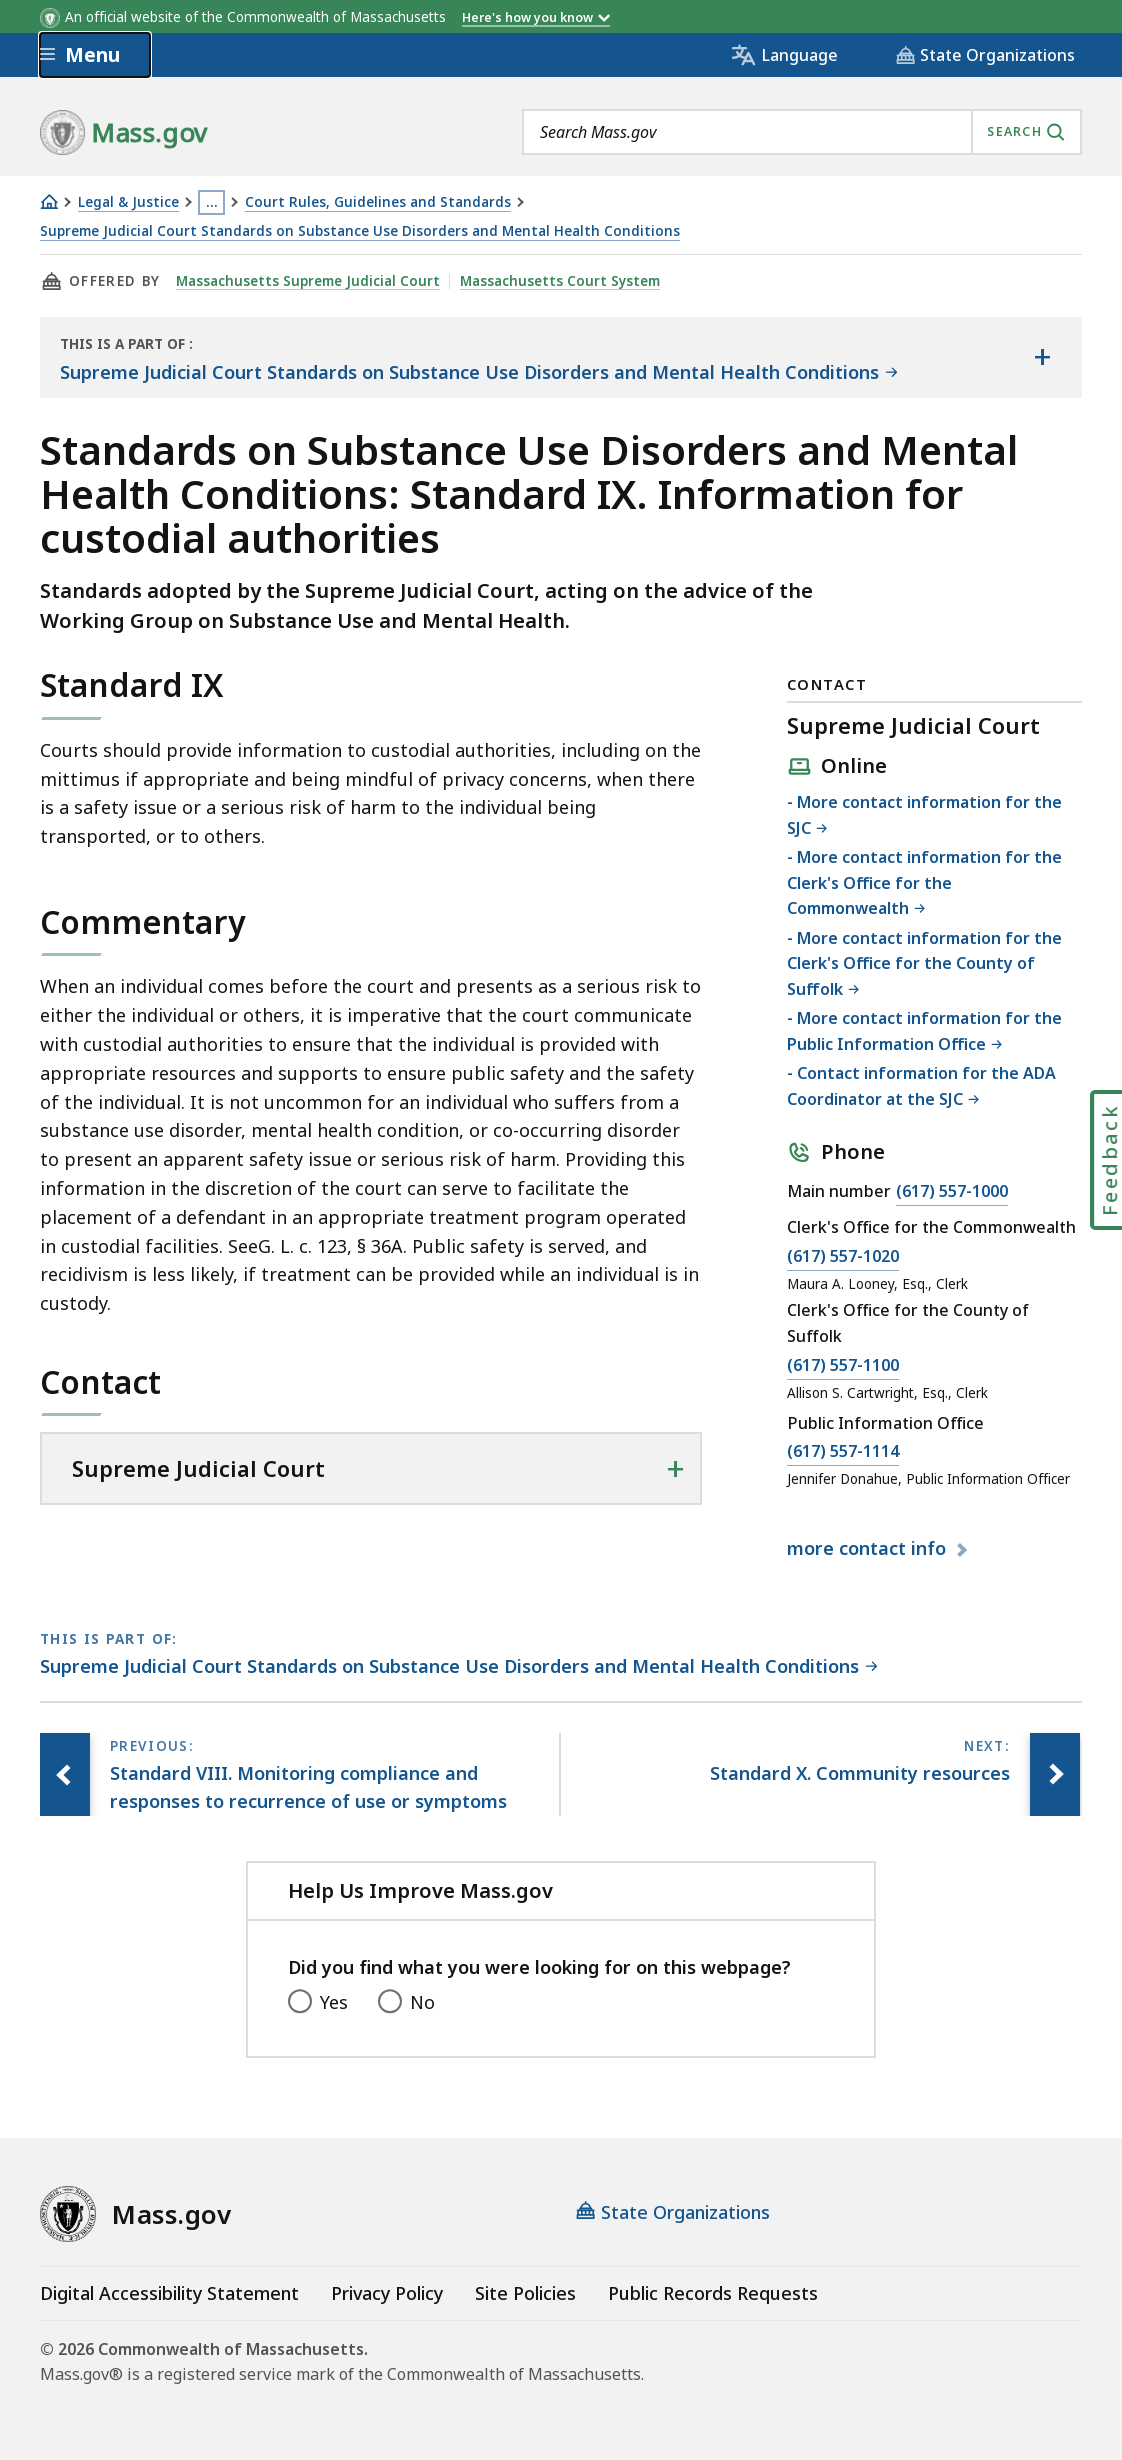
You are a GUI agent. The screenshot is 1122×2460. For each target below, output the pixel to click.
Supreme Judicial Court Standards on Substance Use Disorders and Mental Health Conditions (360, 231)
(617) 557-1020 (843, 1257)
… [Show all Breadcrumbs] (212, 202)
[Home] (49, 201)
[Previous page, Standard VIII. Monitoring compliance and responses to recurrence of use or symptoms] (65, 1775)
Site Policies (525, 2293)
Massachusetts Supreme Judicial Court (308, 281)
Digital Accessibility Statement (169, 2293)
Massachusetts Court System (560, 281)
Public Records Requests (713, 2293)
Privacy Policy (387, 2293)
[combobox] (802, 132)
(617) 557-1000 (952, 1192)
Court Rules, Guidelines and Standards (378, 202)
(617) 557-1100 (843, 1366)
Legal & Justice (128, 202)
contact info (869, 1549)
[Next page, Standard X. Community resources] (1055, 1775)
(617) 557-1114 (843, 1452)
